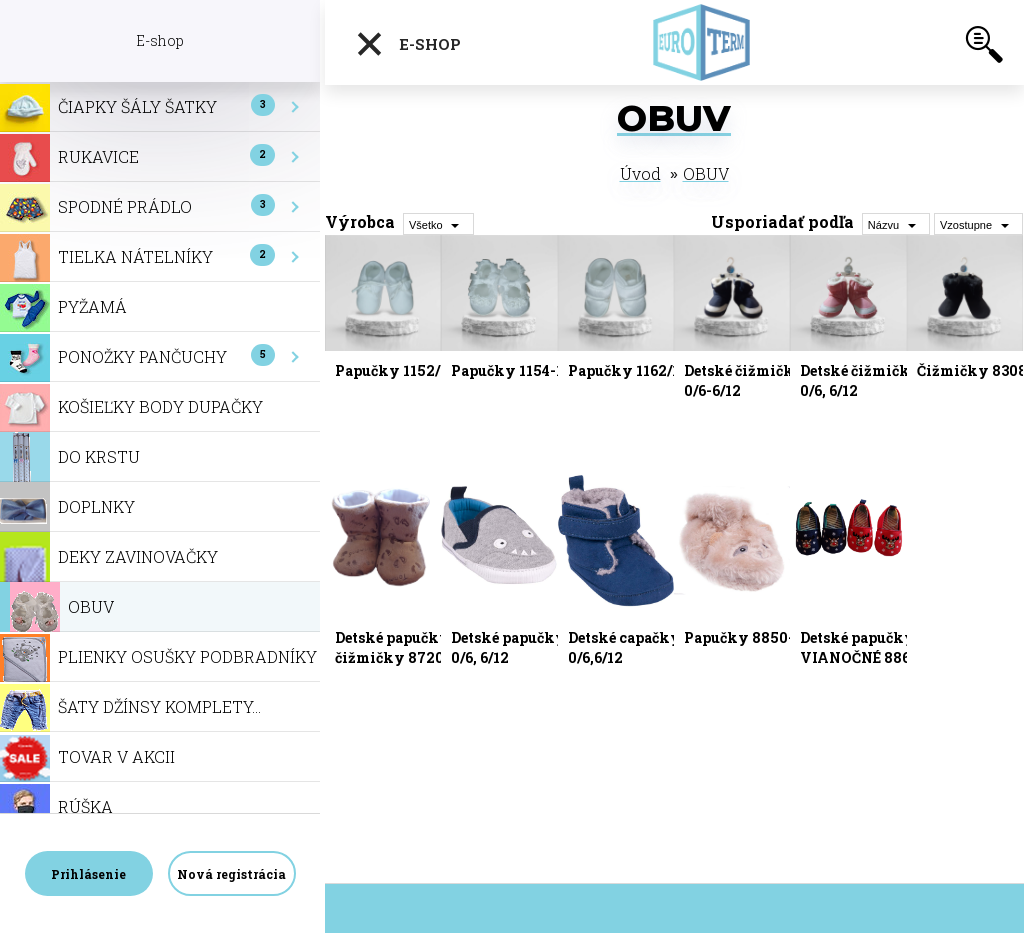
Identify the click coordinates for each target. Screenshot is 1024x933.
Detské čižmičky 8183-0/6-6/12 (765, 380)
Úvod (640, 173)
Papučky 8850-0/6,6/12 (766, 637)
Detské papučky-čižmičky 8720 (395, 647)
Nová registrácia (231, 874)
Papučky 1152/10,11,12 (414, 370)
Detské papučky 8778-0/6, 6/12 (531, 647)
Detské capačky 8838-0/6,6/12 (646, 647)
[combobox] (896, 224)
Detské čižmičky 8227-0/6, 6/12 (883, 380)
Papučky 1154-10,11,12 (530, 370)
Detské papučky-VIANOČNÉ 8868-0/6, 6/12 (875, 657)
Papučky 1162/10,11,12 (647, 370)
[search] (984, 48)
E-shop (408, 44)
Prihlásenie (88, 874)
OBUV (706, 173)
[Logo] (709, 42)
